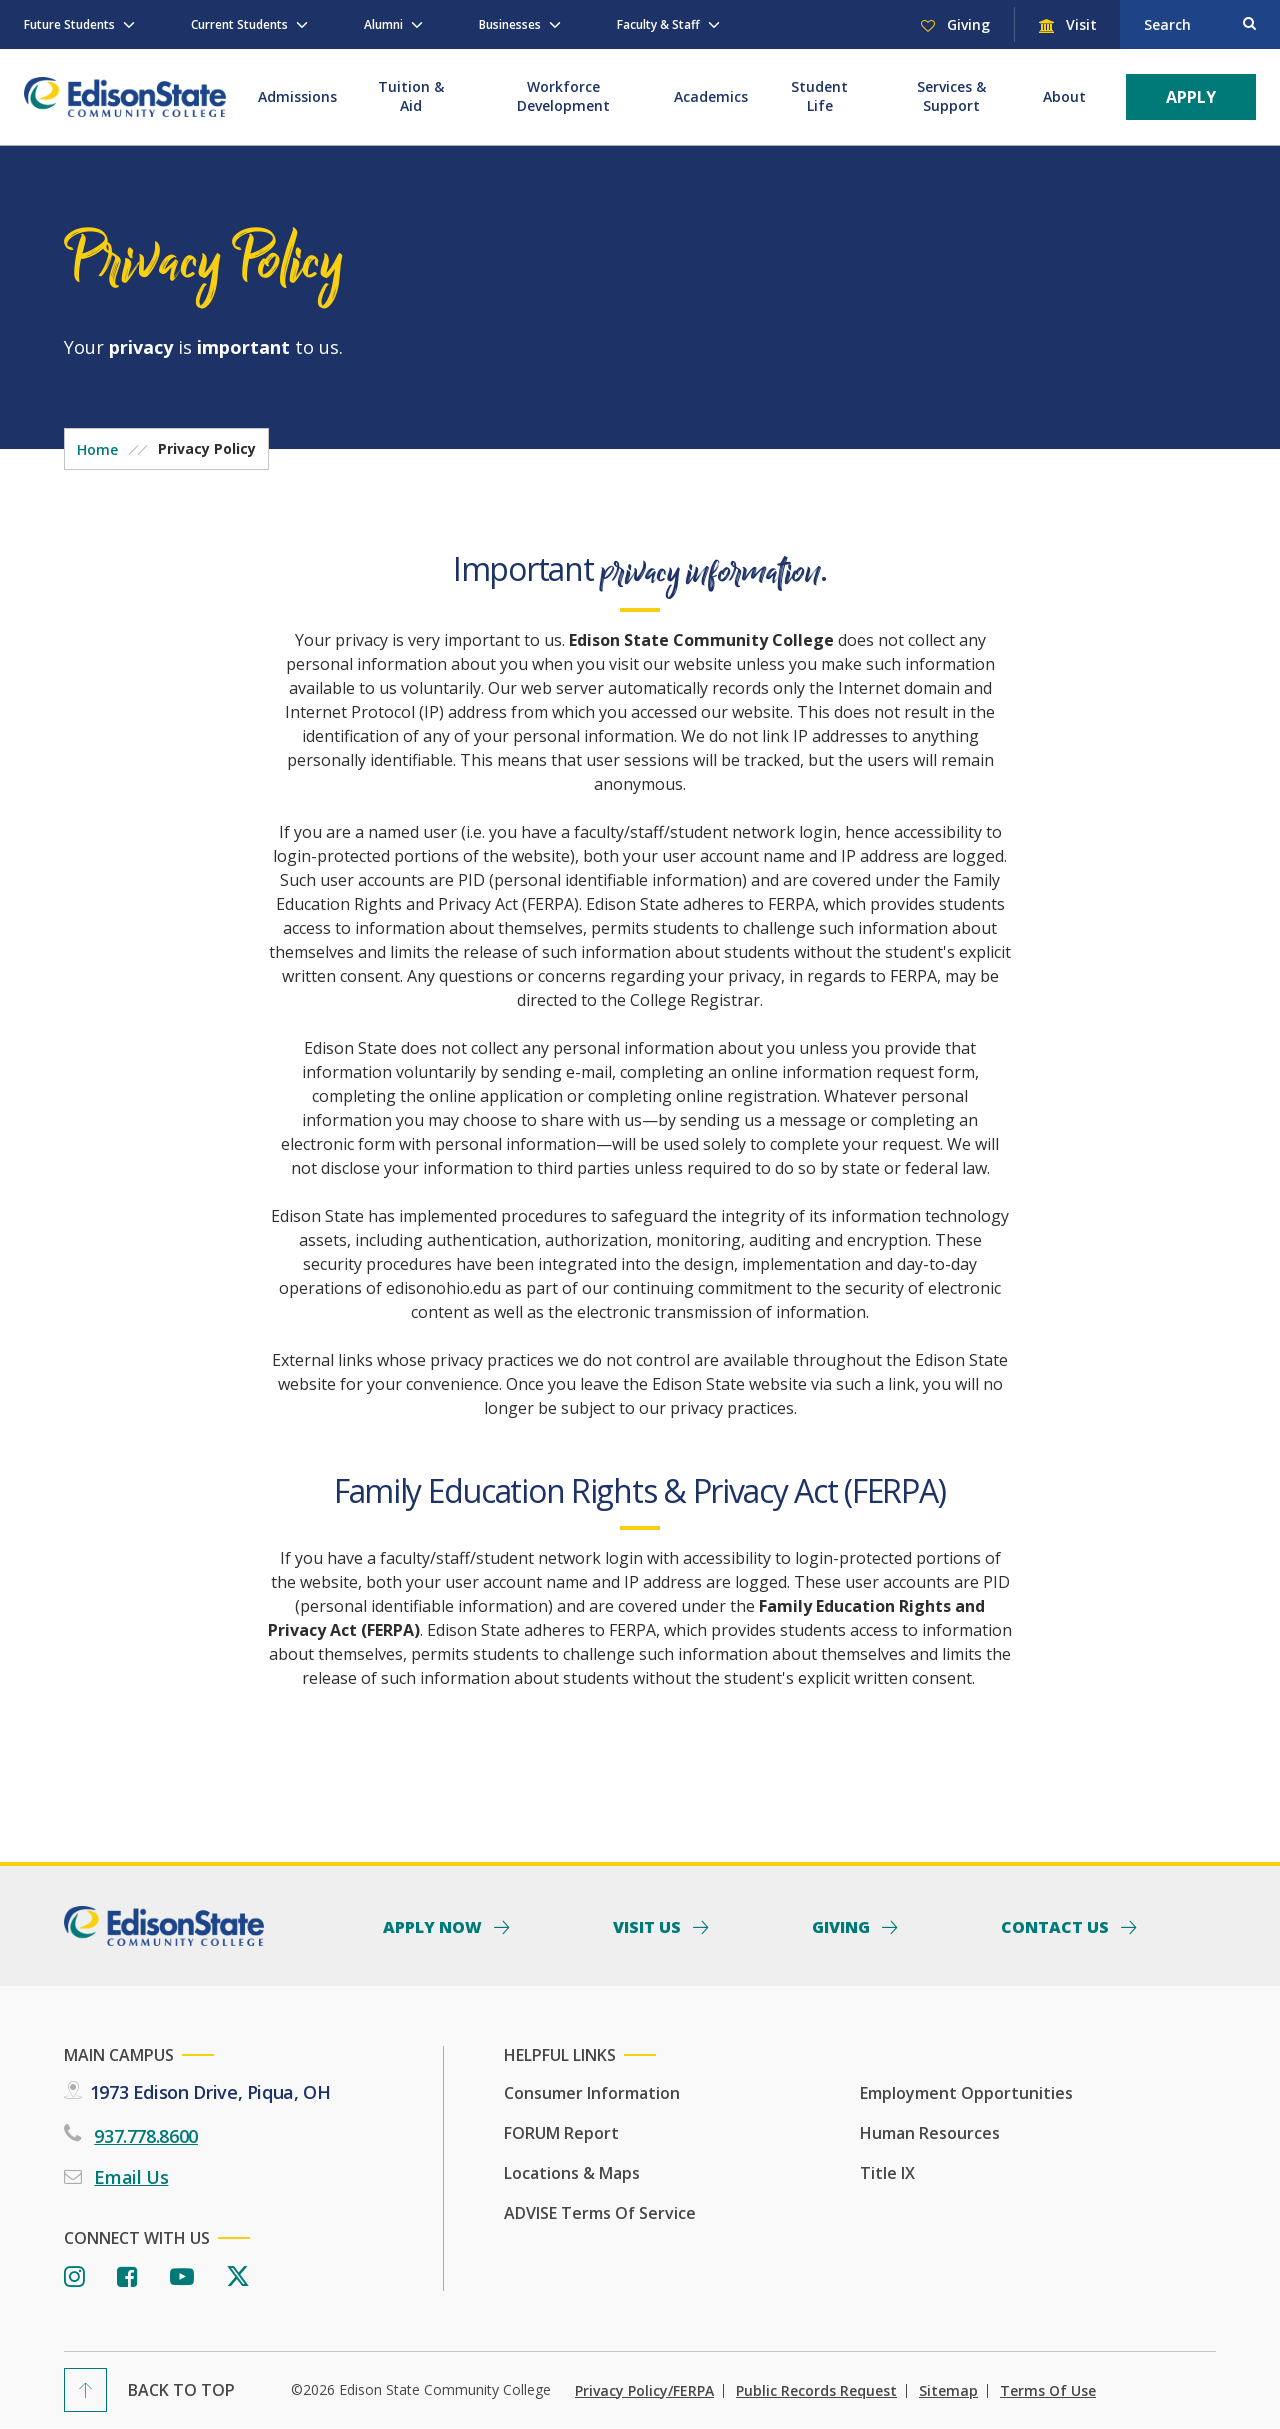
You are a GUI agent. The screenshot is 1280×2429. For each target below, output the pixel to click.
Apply (1191, 97)
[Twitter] (238, 2277)
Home (97, 449)
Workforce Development (563, 96)
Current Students (239, 24)
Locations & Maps (572, 2173)
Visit (1079, 24)
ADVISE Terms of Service (600, 2213)
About (1064, 96)
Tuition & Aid (411, 96)
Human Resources (930, 2133)
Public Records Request (816, 2391)
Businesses (510, 24)
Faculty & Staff (658, 24)
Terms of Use (1048, 2391)
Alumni (383, 24)
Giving (966, 24)
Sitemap (948, 2391)
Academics (711, 96)
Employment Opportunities (966, 2093)
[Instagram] (74, 2277)
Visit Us (649, 1926)
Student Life (819, 96)
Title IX (887, 2173)
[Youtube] (182, 2277)
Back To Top (181, 2390)
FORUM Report (561, 2133)
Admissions (297, 96)
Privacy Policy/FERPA (644, 2391)
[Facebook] (127, 2277)
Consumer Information (592, 2093)
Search (1167, 24)
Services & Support (951, 96)
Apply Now (434, 1926)
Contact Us (1057, 1926)
